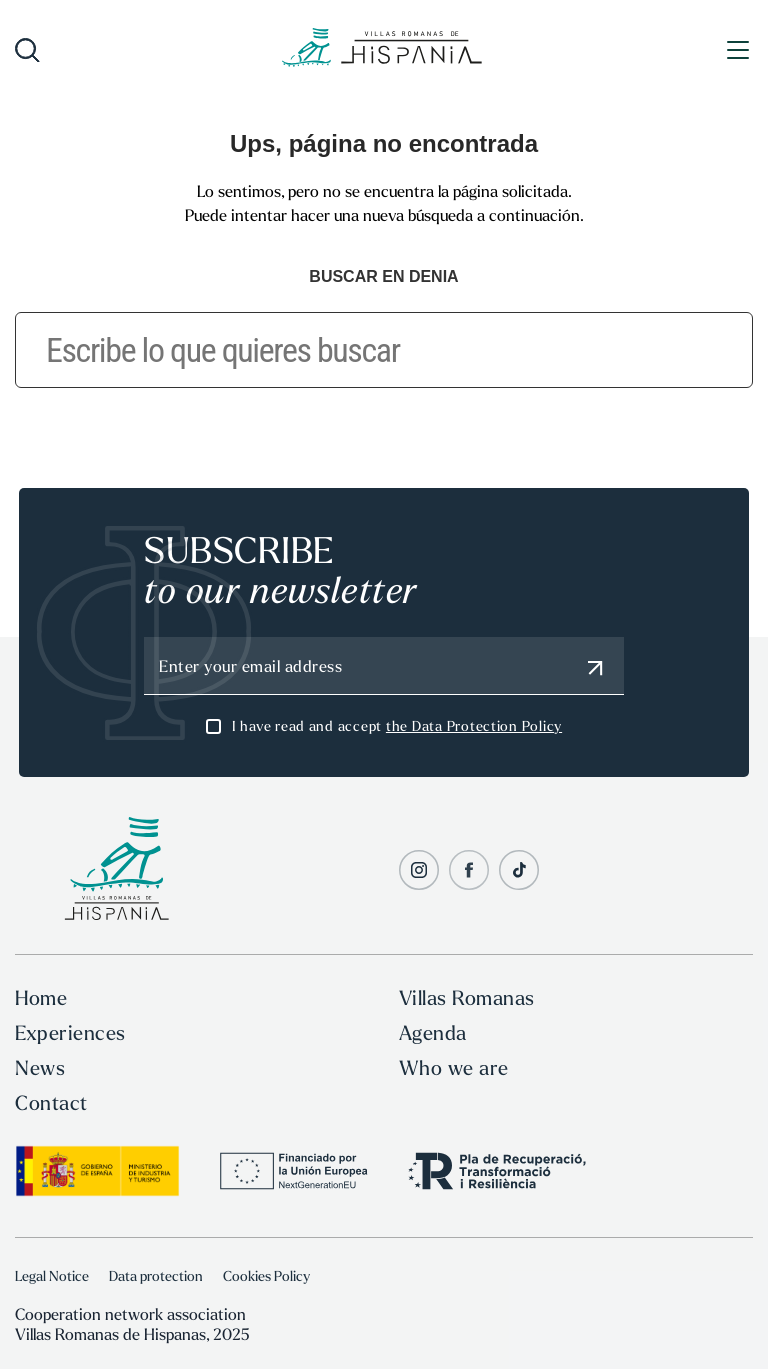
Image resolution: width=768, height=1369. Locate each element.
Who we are (454, 1067)
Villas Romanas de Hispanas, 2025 (132, 1334)
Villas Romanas (467, 997)
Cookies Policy (266, 1276)
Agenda (433, 1032)
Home (41, 997)
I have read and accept (397, 726)
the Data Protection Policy (474, 726)
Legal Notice (52, 1276)
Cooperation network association (130, 1314)
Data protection (156, 1276)
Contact (51, 1102)
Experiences (70, 1032)
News (40, 1067)
